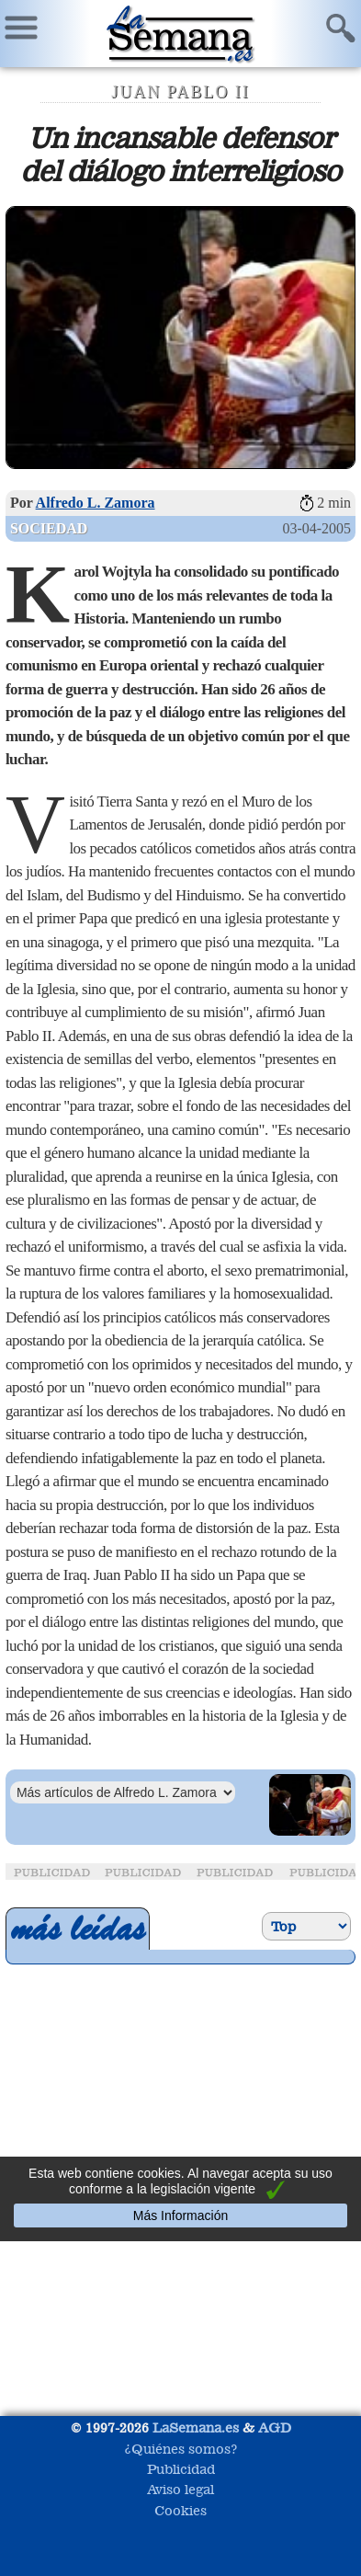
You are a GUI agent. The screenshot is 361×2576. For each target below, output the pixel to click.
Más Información (180, 2215)
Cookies (180, 2510)
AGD (274, 2427)
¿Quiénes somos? (181, 2448)
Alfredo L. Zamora (95, 502)
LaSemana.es (195, 2427)
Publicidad (181, 2469)
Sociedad (48, 528)
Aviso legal (180, 2489)
